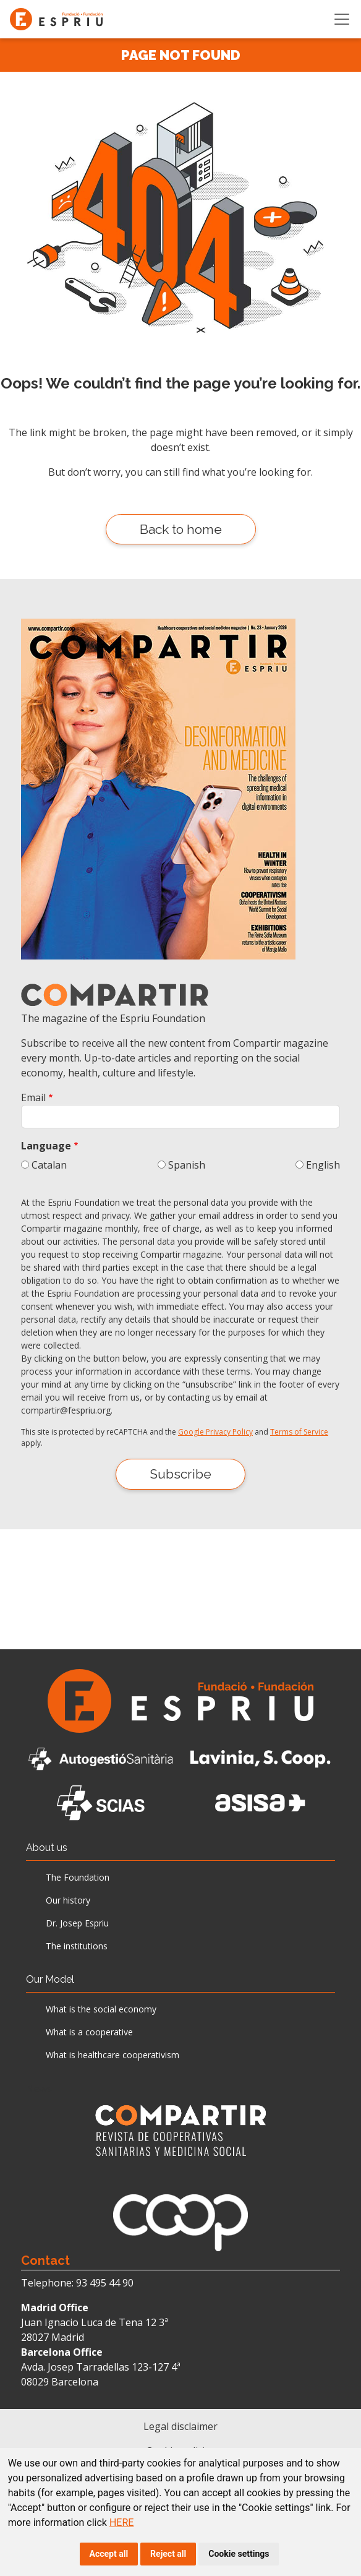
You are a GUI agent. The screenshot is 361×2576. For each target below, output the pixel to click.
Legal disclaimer (180, 2426)
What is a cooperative (89, 2032)
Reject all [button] (168, 2554)
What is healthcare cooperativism (112, 2055)
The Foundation (77, 1877)
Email (33, 1097)
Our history (68, 1900)
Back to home (181, 529)
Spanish (186, 1165)
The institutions (77, 1946)
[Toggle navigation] (342, 19)
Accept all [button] (109, 2554)
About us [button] (46, 1847)
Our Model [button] (50, 1979)
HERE (121, 2522)
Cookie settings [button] (238, 2554)
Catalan (49, 1165)
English (323, 1165)
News (39, 2088)
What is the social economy (101, 2009)
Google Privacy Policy (215, 1432)
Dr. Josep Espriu (77, 1923)
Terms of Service (299, 1432)
